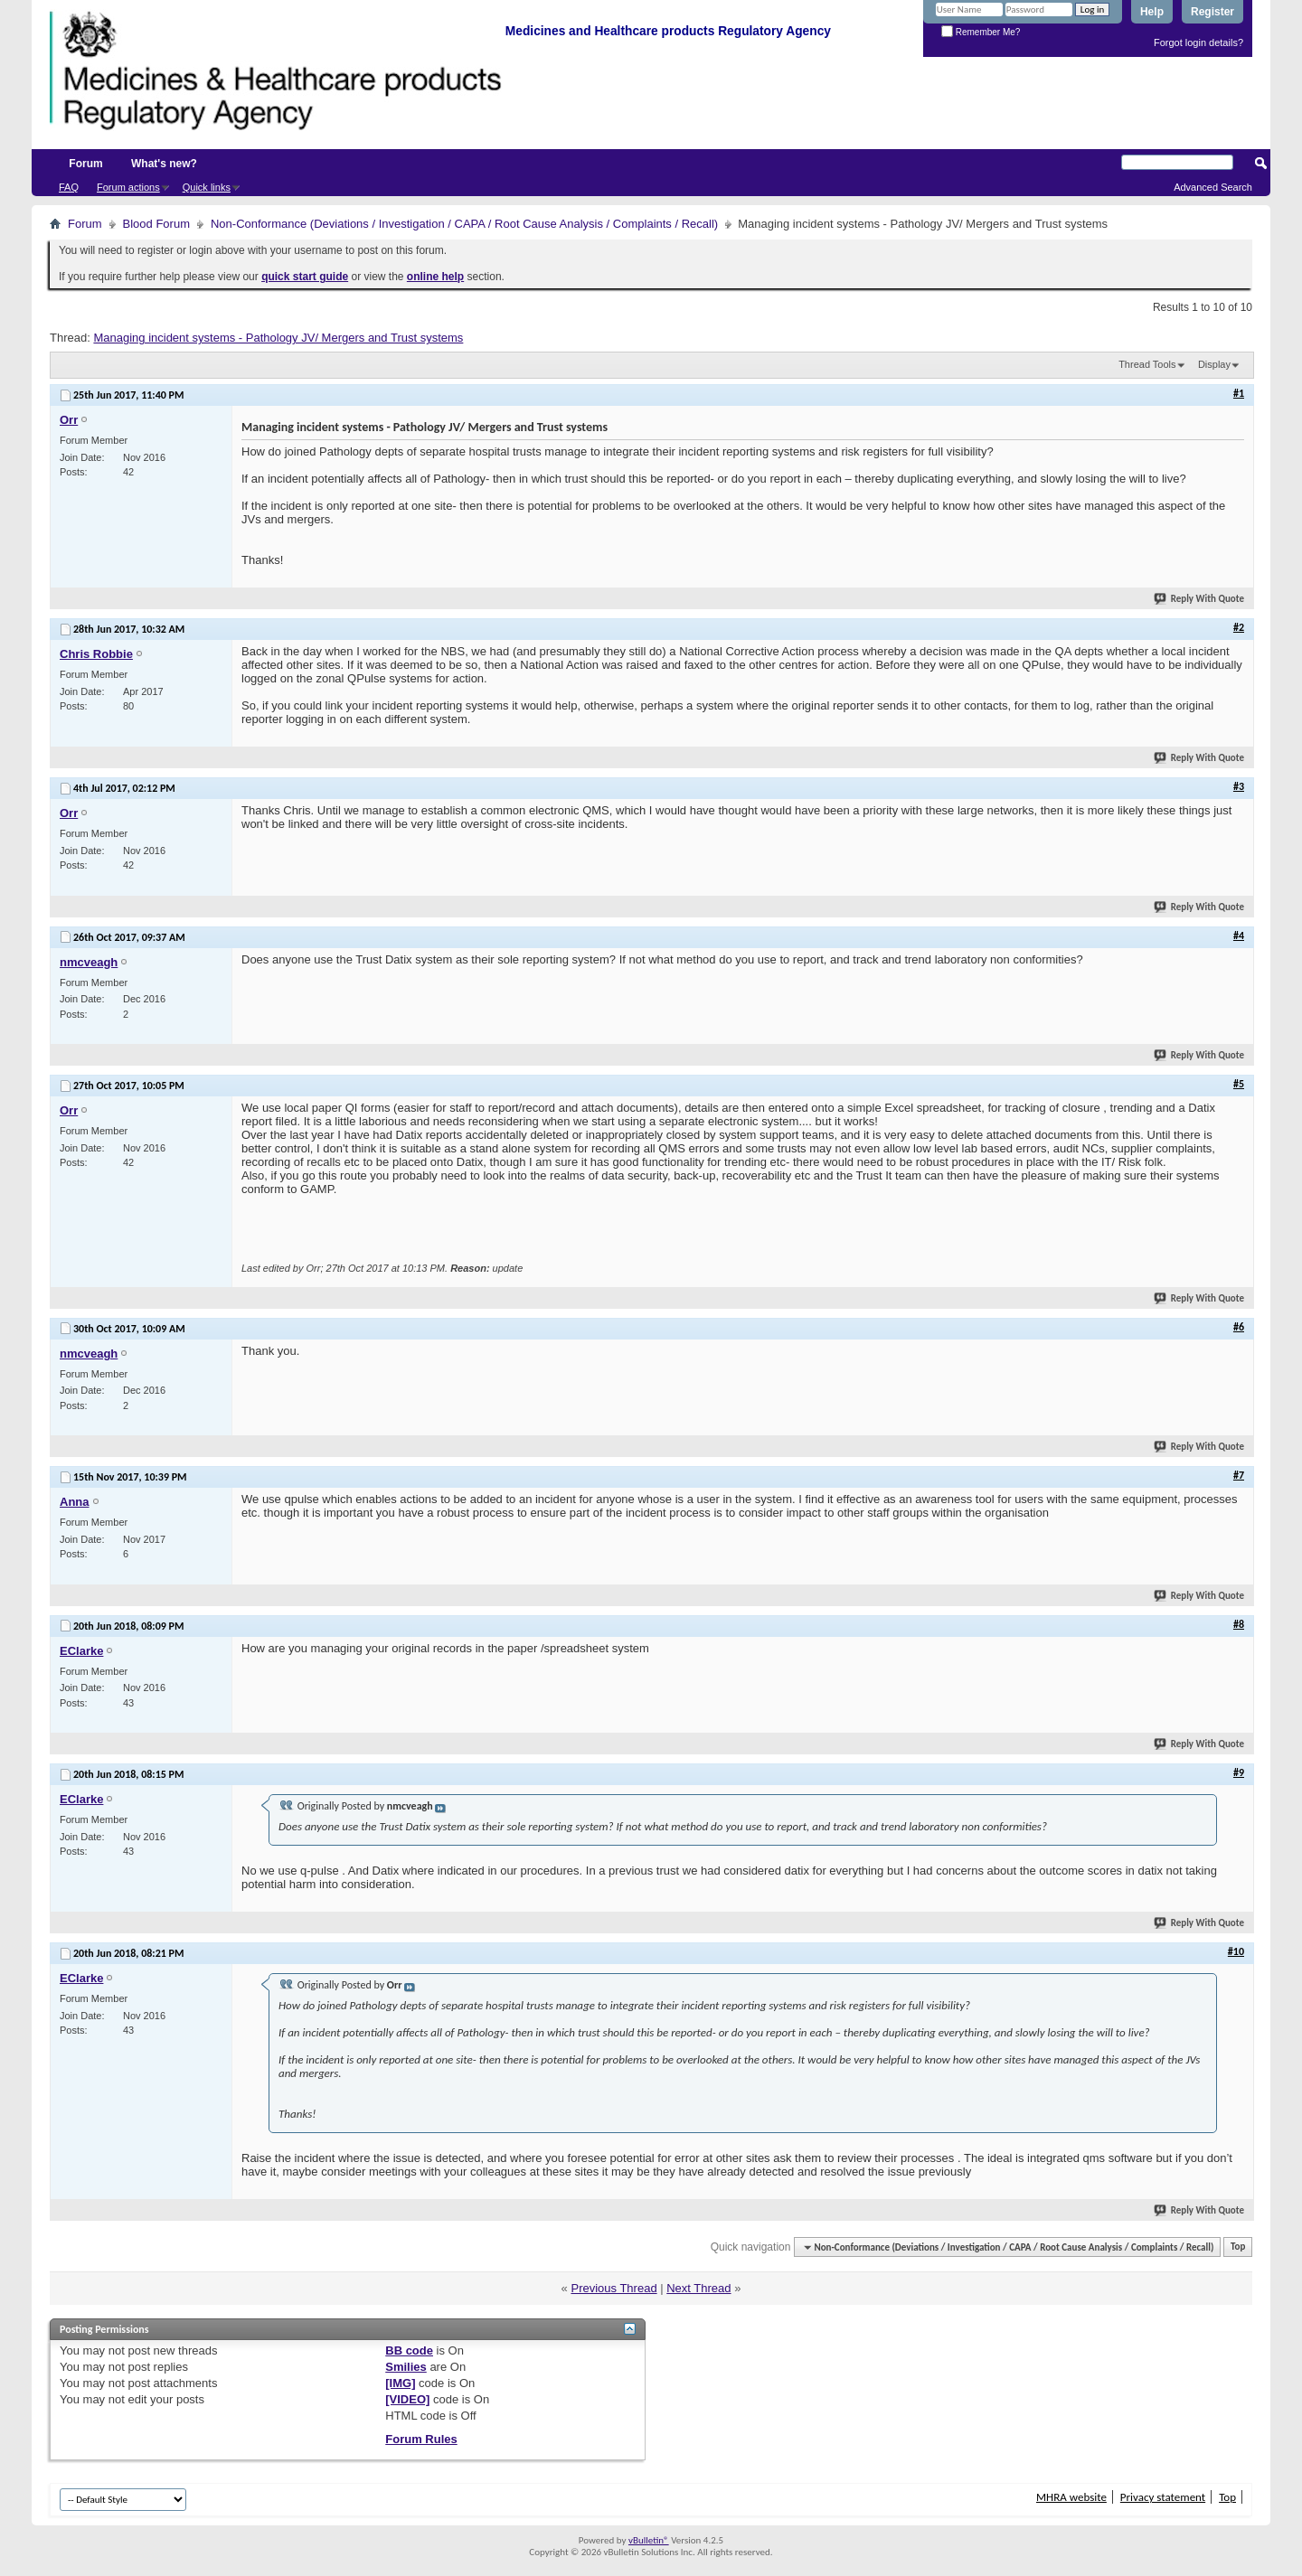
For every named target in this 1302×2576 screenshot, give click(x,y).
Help (1152, 11)
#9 (1238, 1772)
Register (1212, 11)
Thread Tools (1146, 364)
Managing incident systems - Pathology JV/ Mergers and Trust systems (278, 337)
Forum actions (128, 187)
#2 (1238, 627)
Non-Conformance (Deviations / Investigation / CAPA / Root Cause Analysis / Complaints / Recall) (464, 223)
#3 (1238, 786)
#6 (1238, 1327)
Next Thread (698, 2288)
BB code (409, 2350)
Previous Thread (613, 2288)
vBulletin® (648, 2540)
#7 (1238, 1475)
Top (1238, 2247)
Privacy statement (1162, 2497)
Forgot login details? (1198, 42)
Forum (85, 163)
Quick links (207, 187)
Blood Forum (156, 223)
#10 (1236, 1951)
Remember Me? (980, 32)
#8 (1238, 1624)
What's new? (164, 163)
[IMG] (400, 2383)
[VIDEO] (407, 2399)
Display (1214, 364)
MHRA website (1071, 2497)
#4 (1238, 935)
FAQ (69, 187)
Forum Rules (421, 2439)
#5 (1238, 1083)
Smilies (406, 2367)
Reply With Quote (1200, 599)
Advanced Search (1213, 187)
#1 (1238, 393)
